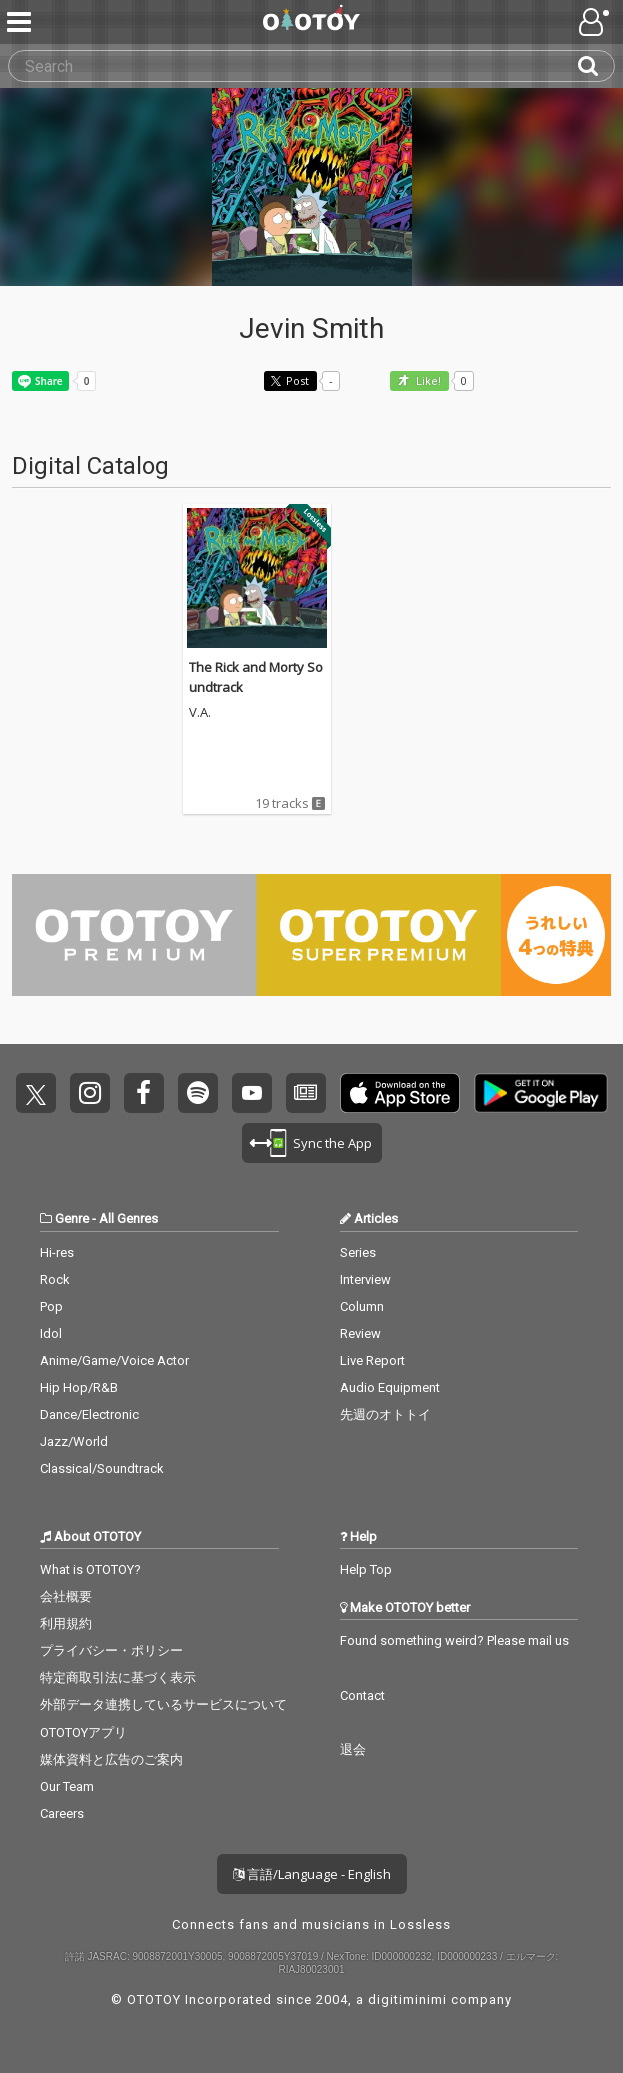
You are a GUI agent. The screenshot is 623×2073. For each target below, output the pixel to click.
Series (358, 1252)
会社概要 (66, 1596)
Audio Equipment (390, 1387)
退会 (353, 1749)
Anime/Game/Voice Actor (114, 1360)
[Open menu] (596, 22)
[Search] (596, 66)
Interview (365, 1279)
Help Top (366, 1569)
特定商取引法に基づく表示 (118, 1677)
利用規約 (66, 1623)
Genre (72, 1218)
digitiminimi (407, 1999)
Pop (51, 1306)
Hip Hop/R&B (79, 1387)
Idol (51, 1333)
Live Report (372, 1360)
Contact (362, 1695)
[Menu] (21, 22)
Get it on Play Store (541, 1093)
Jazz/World (74, 1441)
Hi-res (57, 1252)
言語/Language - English (312, 1874)
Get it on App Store (400, 1093)
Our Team (67, 1786)
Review (360, 1333)
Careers (62, 1813)
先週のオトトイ (385, 1414)
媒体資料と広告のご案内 (111, 1759)
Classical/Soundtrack (102, 1468)
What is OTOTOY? (90, 1569)
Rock (55, 1279)
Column (362, 1306)
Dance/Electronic (89, 1414)
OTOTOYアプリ (83, 1732)
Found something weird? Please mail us (454, 1640)
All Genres (128, 1218)
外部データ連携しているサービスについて (163, 1704)
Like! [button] (427, 381)
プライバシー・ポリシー (111, 1650)
